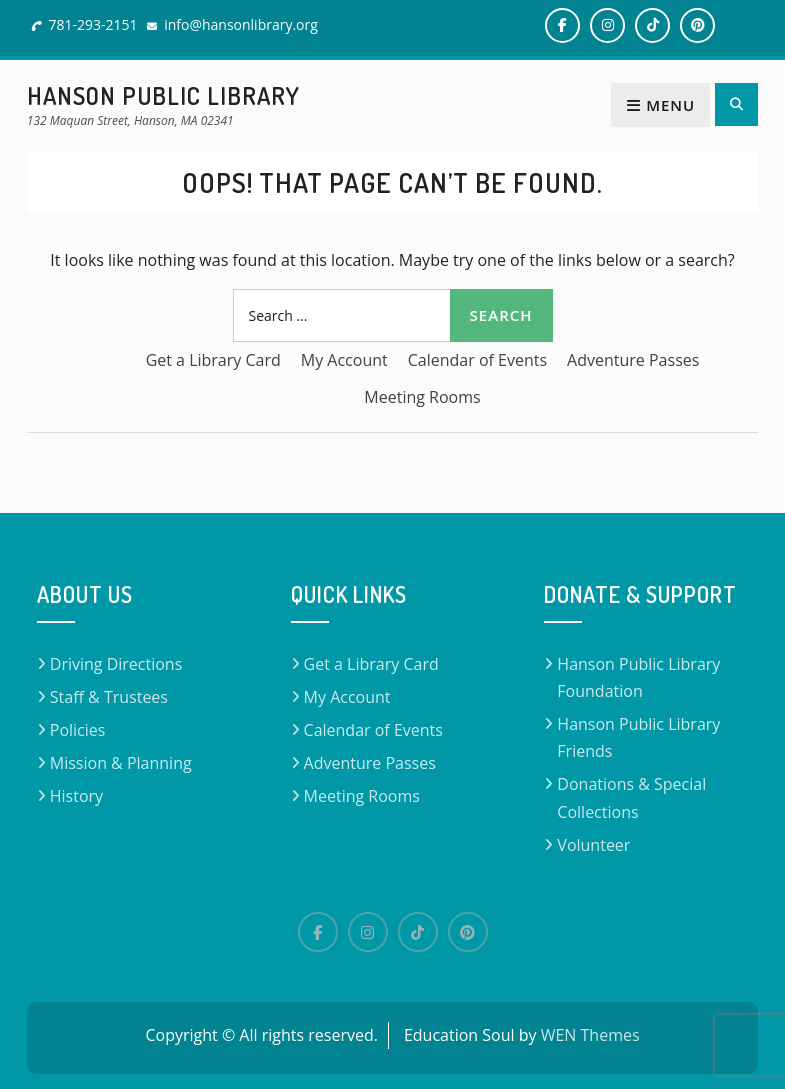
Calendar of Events (477, 360)
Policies (78, 730)
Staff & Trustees (109, 697)
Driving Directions (116, 664)
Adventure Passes (633, 360)
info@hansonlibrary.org (241, 24)
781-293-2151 (92, 24)
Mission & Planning (121, 763)
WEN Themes (590, 1035)
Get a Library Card (213, 360)
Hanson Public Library (163, 95)
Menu (660, 105)
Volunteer (593, 845)
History (76, 796)
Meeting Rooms (422, 397)
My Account (344, 360)
